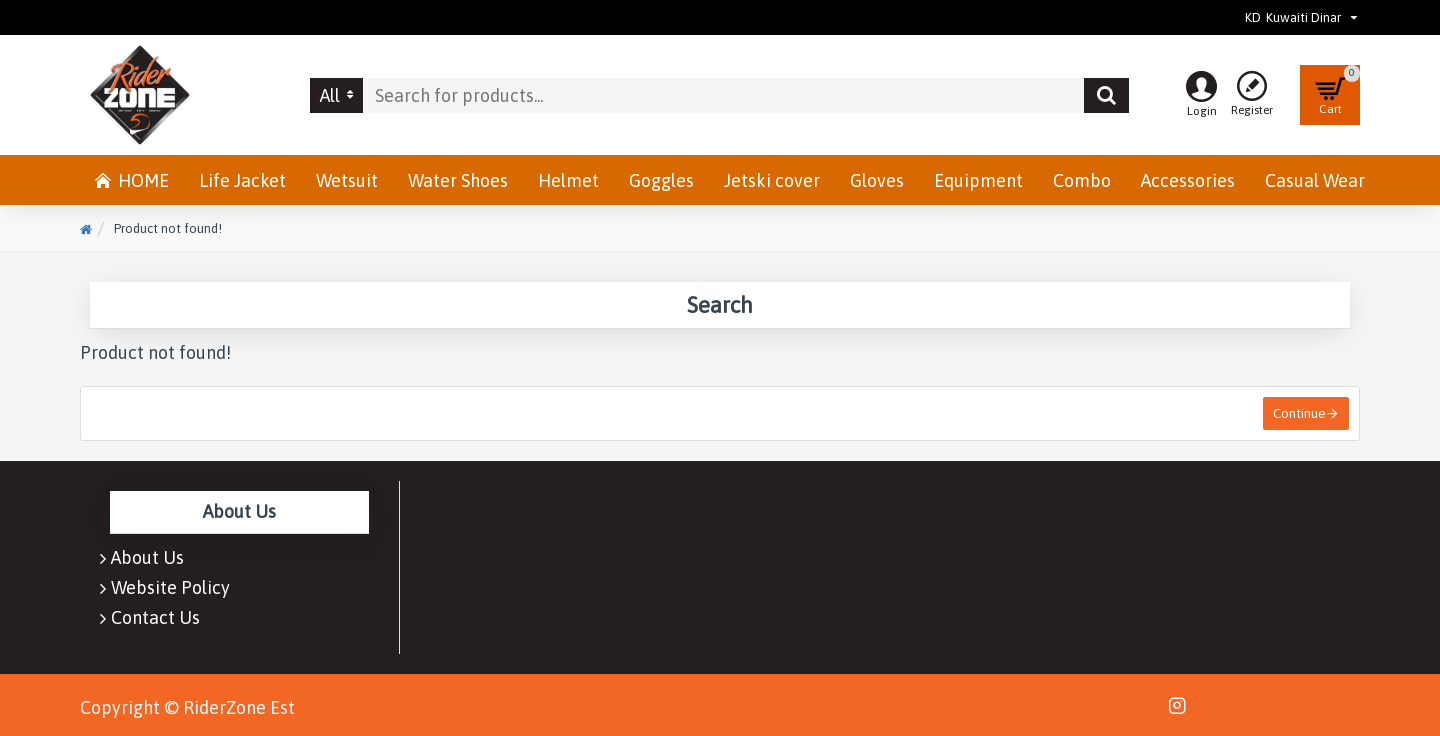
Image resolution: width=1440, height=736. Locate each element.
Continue (1299, 413)
